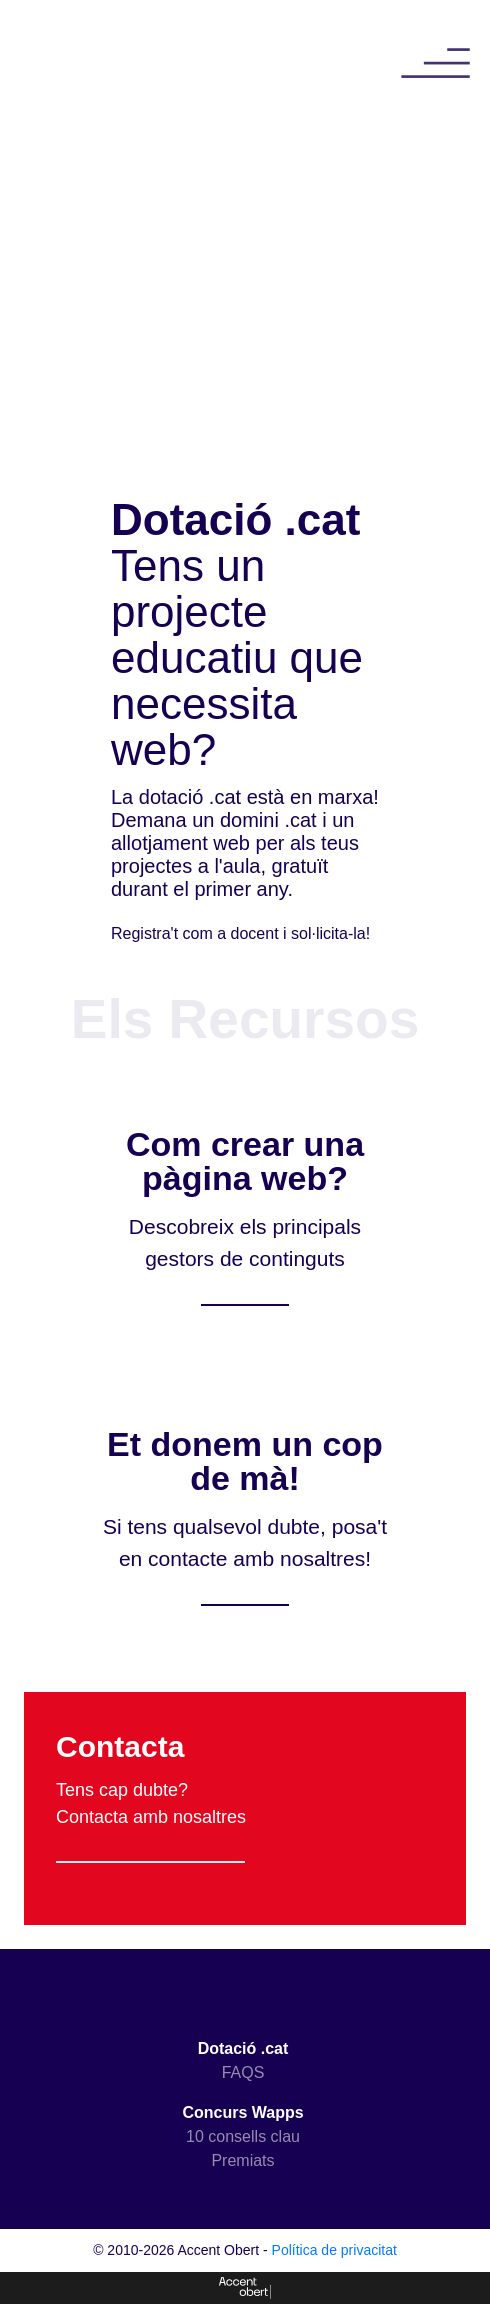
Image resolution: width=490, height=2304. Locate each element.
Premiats (242, 2160)
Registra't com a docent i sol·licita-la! (240, 933)
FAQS (243, 2072)
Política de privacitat (334, 2250)
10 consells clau (243, 2136)
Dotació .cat (243, 2048)
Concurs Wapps (242, 2112)
